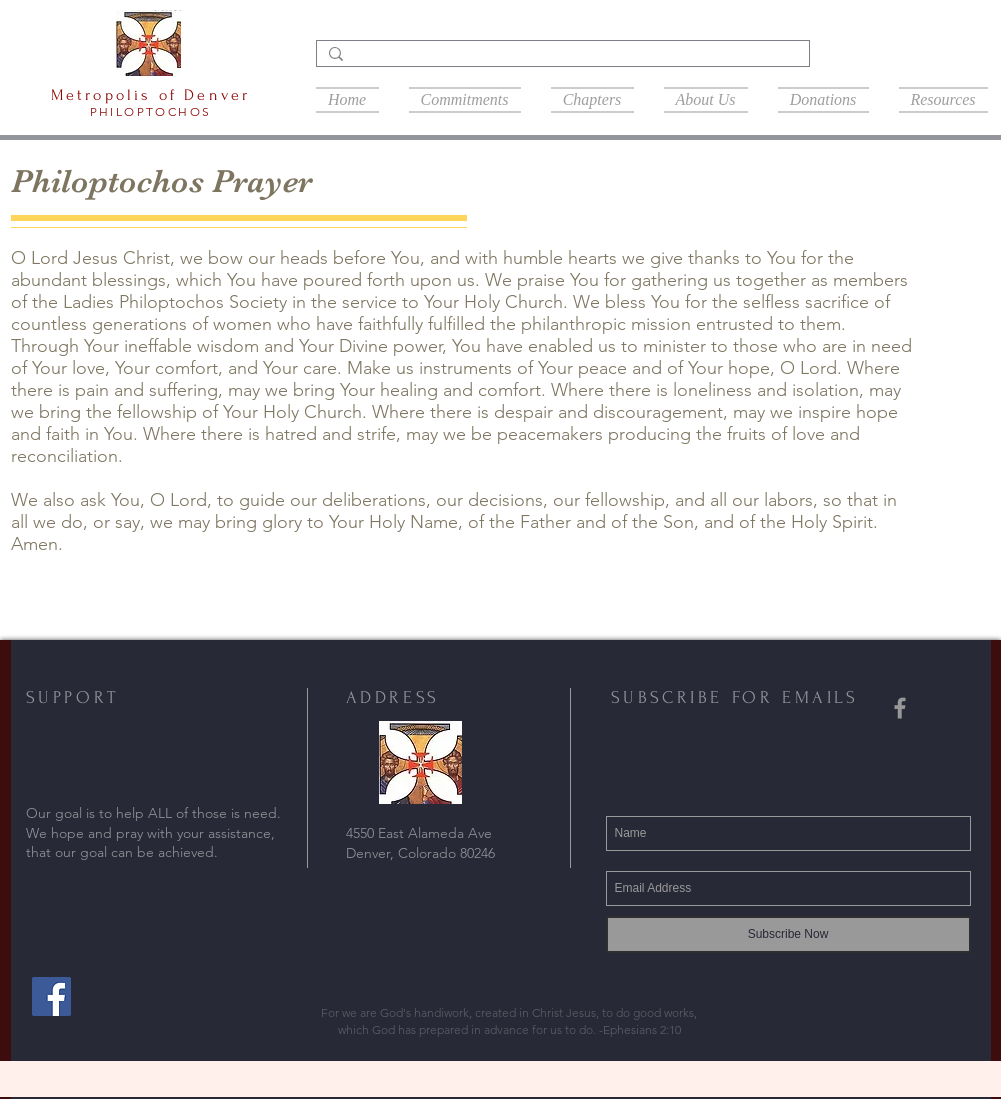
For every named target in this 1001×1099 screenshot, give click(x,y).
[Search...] (561, 59)
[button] (592, 97)
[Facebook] (51, 996)
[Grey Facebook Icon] (900, 708)
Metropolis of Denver (151, 95)
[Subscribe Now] (788, 934)
